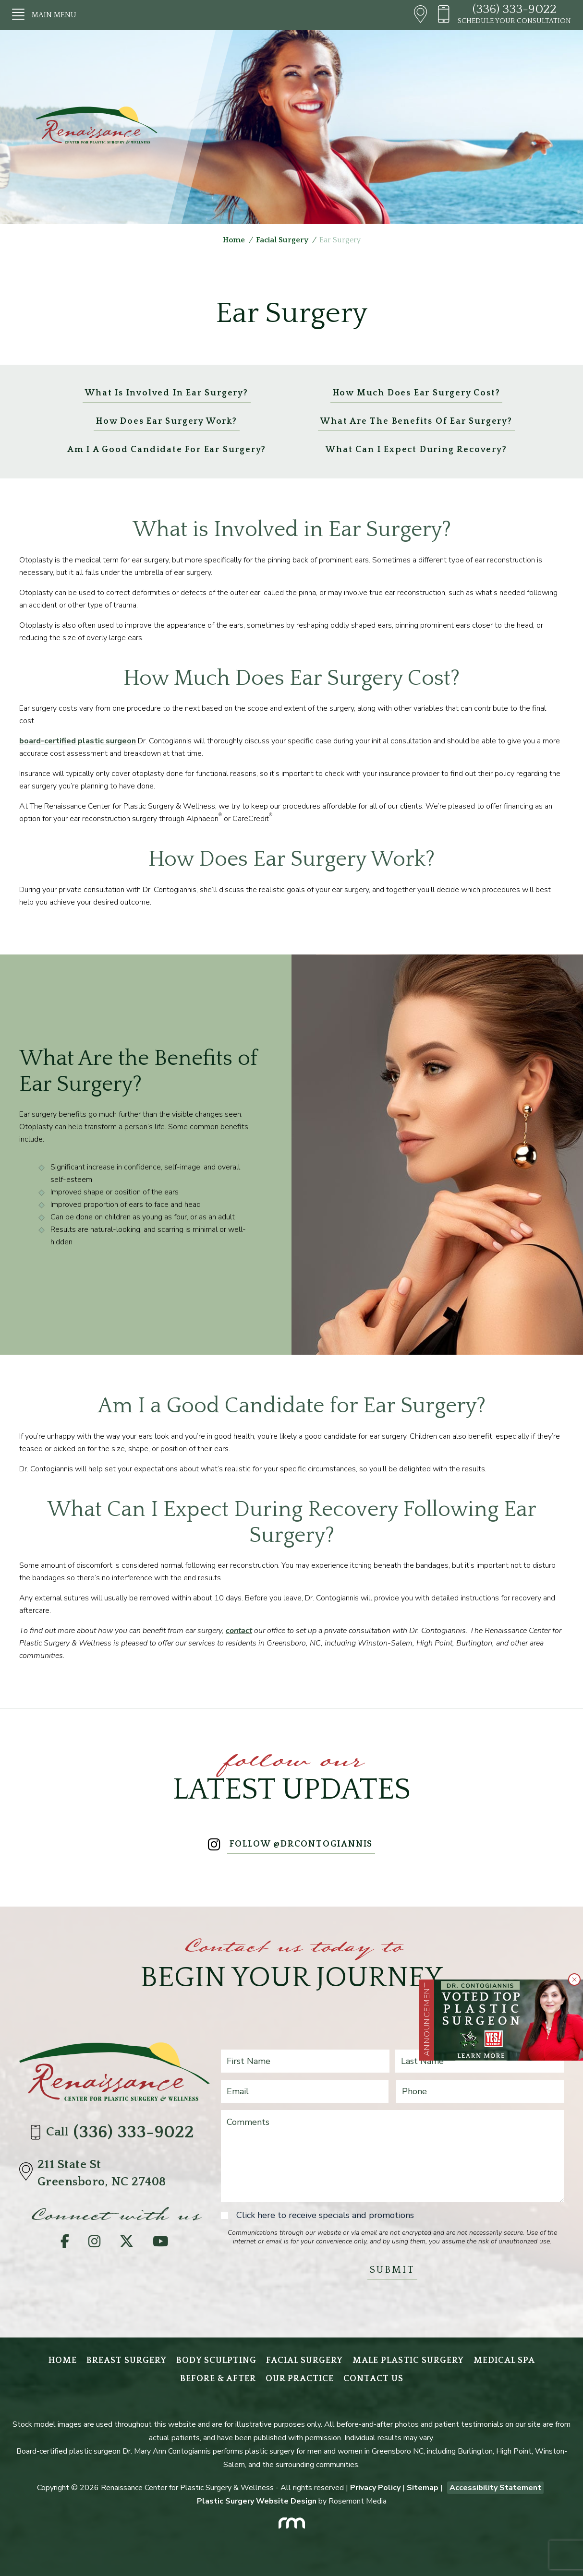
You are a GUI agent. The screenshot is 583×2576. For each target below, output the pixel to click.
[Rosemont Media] (291, 2520)
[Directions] (28, 2173)
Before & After (218, 2379)
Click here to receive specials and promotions (325, 2215)
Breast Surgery (126, 2360)
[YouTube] (161, 2244)
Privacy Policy (375, 2487)
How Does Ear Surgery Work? (166, 421)
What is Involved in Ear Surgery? (166, 393)
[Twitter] (127, 2244)
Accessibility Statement (495, 2487)
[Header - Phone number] (447, 15)
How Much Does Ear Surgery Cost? (416, 393)
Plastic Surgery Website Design (256, 2501)
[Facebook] (65, 2244)
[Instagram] (94, 2244)
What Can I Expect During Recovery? (416, 449)
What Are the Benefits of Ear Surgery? (416, 421)
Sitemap (422, 2487)
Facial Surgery (282, 240)
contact (239, 1630)
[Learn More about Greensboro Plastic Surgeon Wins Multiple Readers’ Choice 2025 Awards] (508, 2020)
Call (114, 2132)
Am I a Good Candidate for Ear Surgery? (166, 449)
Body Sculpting (216, 2360)
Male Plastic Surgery (408, 2360)
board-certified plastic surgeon (77, 741)
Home (234, 240)
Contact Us (373, 2379)
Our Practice (300, 2379)
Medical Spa (504, 2360)
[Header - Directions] (420, 15)
